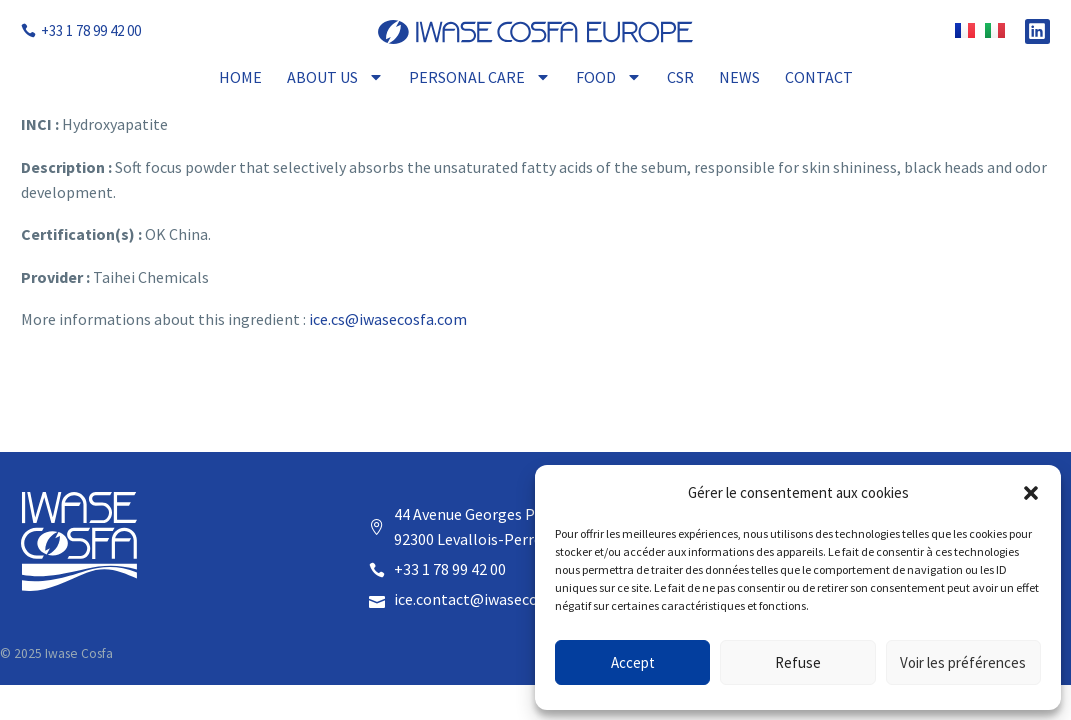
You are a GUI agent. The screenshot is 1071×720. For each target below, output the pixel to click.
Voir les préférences (963, 662)
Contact (819, 77)
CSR (680, 77)
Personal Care (480, 77)
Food (609, 77)
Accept (633, 662)
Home (240, 77)
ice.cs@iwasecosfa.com (388, 319)
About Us (335, 77)
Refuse (798, 662)
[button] (1031, 493)
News (739, 77)
